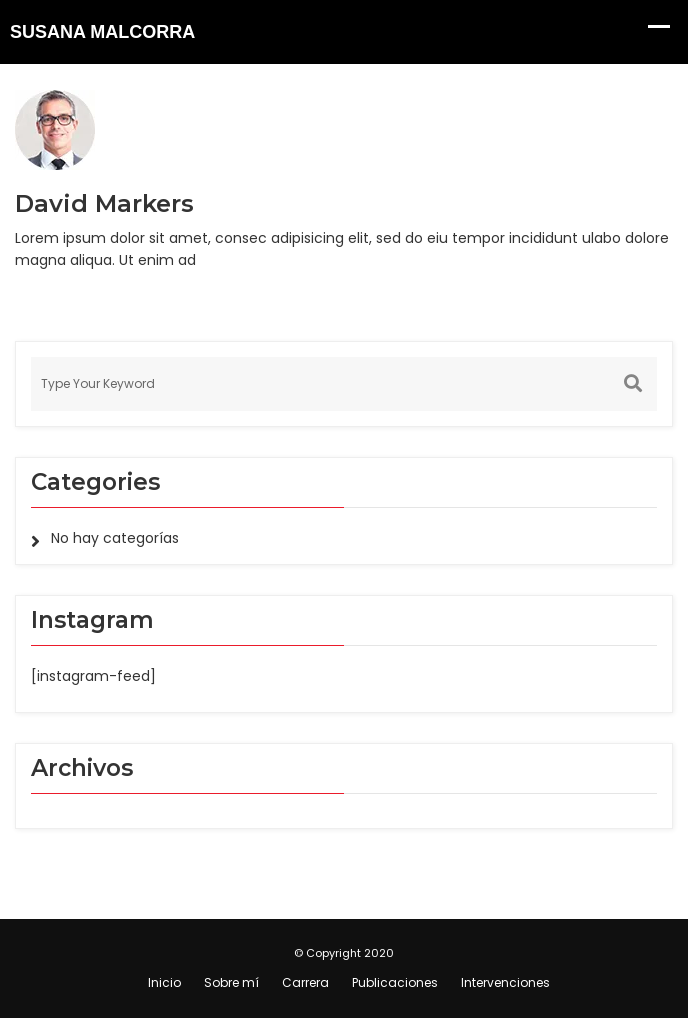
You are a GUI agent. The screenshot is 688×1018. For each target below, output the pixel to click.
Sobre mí (231, 982)
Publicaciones (395, 982)
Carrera (305, 982)
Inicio (164, 982)
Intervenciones (505, 982)
